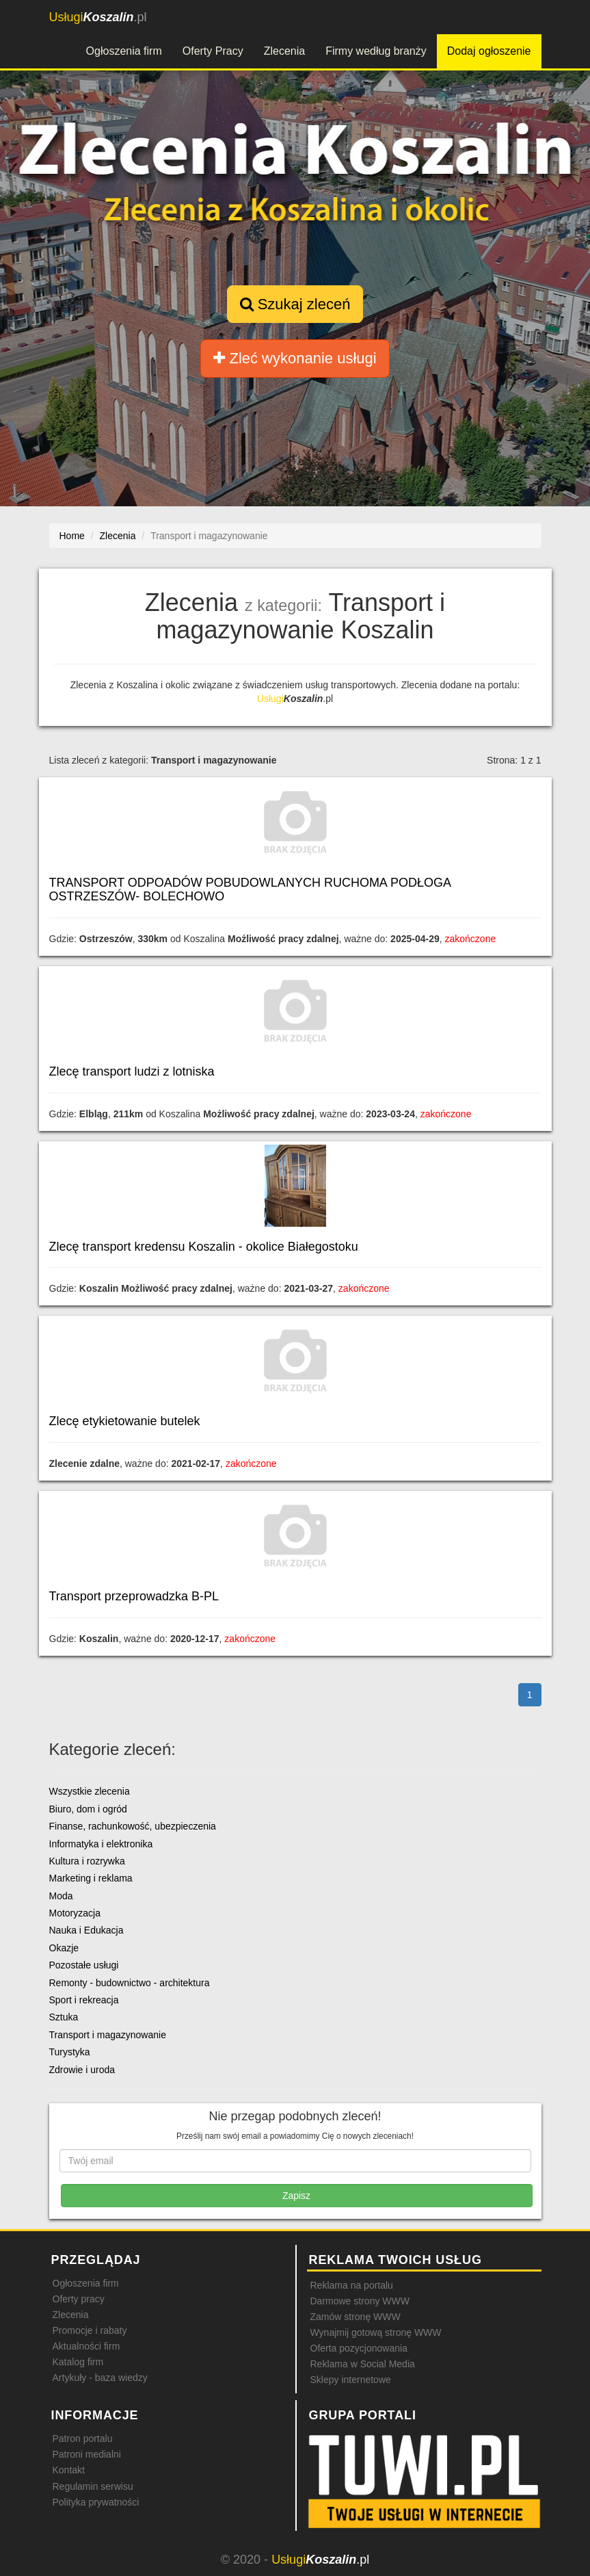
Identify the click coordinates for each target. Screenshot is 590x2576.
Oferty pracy (79, 2298)
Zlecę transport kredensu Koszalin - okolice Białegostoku (203, 1246)
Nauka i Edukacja (86, 1930)
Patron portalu (83, 2438)
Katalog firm (78, 2361)
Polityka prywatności (96, 2502)
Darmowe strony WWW (360, 2300)
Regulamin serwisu (93, 2486)
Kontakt (69, 2469)
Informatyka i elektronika (101, 1843)
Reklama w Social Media (362, 2363)
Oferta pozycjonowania (358, 2348)
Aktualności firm (86, 2346)
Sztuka (64, 2017)
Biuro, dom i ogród (88, 1809)
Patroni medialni (87, 2454)
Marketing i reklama (91, 1878)
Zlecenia (284, 51)
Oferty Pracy (213, 51)
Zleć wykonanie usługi (294, 358)
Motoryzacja (74, 1913)
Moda (61, 1895)
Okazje (64, 1947)
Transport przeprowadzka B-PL (134, 1596)
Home (72, 535)
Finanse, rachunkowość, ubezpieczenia (132, 1826)
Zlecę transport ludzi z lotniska (132, 1071)
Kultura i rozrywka (87, 1861)
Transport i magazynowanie (107, 2034)
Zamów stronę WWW (355, 2316)
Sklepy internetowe (350, 2379)
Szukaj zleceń (295, 304)
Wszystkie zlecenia (89, 1791)
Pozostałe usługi (84, 1965)
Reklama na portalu (351, 2285)
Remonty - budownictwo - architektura (129, 1982)
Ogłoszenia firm (124, 51)
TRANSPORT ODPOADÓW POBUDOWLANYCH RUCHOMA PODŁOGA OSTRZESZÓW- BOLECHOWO (250, 889)
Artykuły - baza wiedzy (100, 2377)
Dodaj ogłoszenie (489, 51)
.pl (98, 17)
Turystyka (69, 2051)
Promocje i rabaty (90, 2330)
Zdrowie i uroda (82, 2069)
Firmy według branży (376, 51)
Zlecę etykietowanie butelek (124, 1421)
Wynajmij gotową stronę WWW (376, 2332)
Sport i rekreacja (84, 1999)
